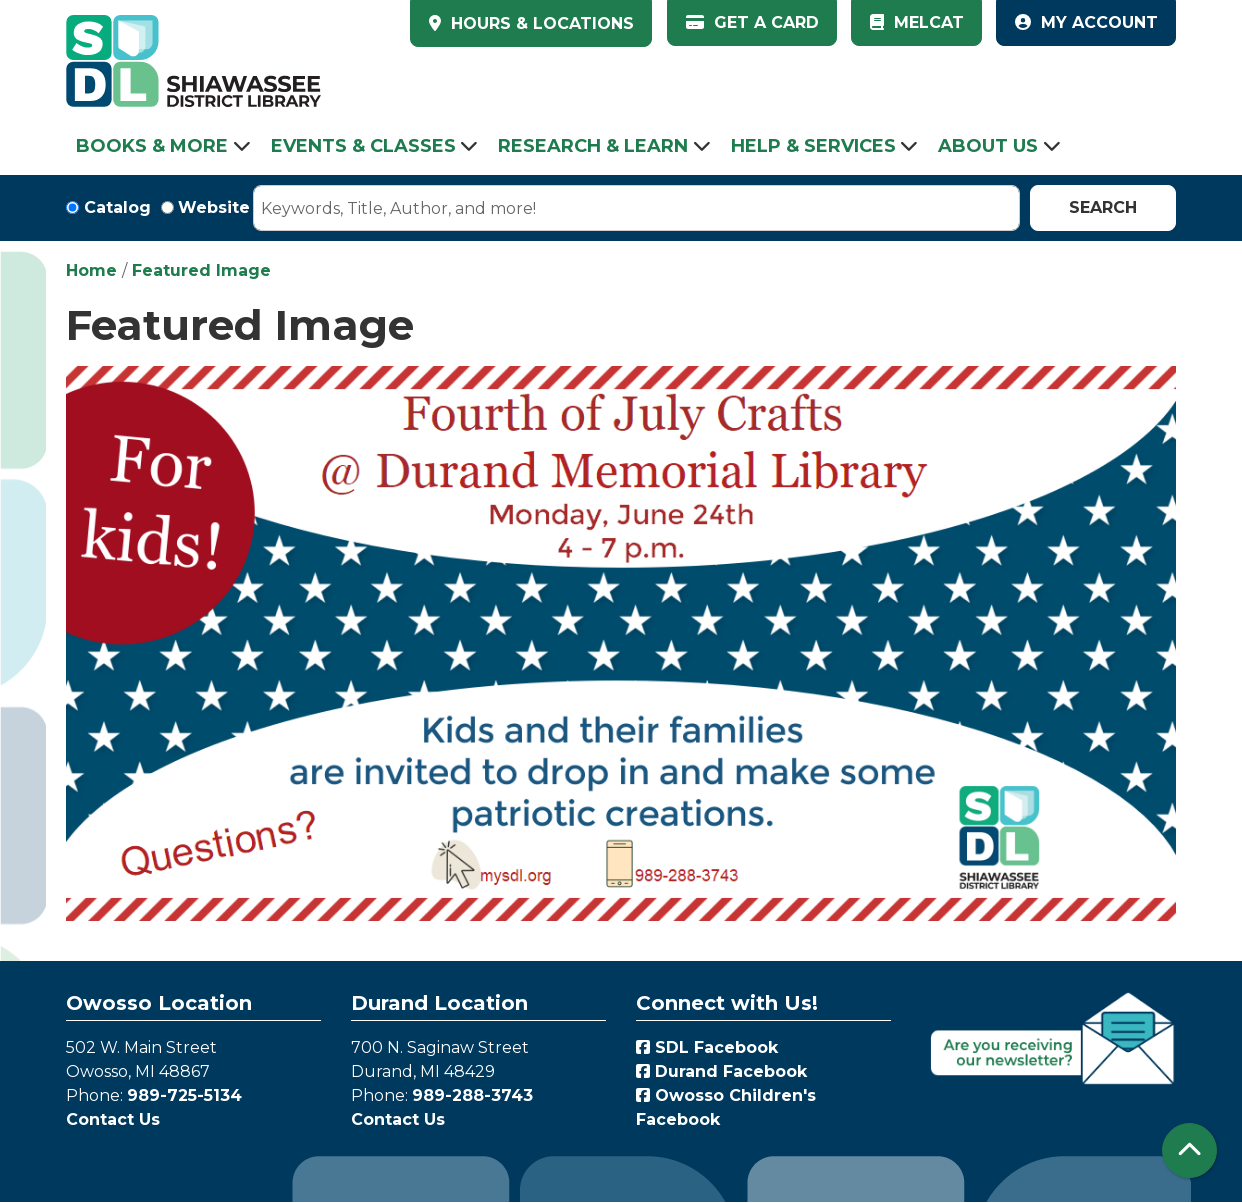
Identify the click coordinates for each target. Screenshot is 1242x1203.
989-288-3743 (472, 1095)
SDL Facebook (707, 1047)
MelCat (917, 22)
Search (1103, 207)
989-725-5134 (184, 1095)
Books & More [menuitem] (152, 146)
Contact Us (113, 1119)
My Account (1086, 22)
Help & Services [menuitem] (813, 146)
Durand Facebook (721, 1071)
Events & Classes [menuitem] (363, 146)
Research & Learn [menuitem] (593, 146)
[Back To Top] (1189, 1150)
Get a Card (752, 22)
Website (214, 207)
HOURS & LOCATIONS (540, 23)
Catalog (117, 207)
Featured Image (201, 270)
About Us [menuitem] (988, 146)
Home (91, 270)
